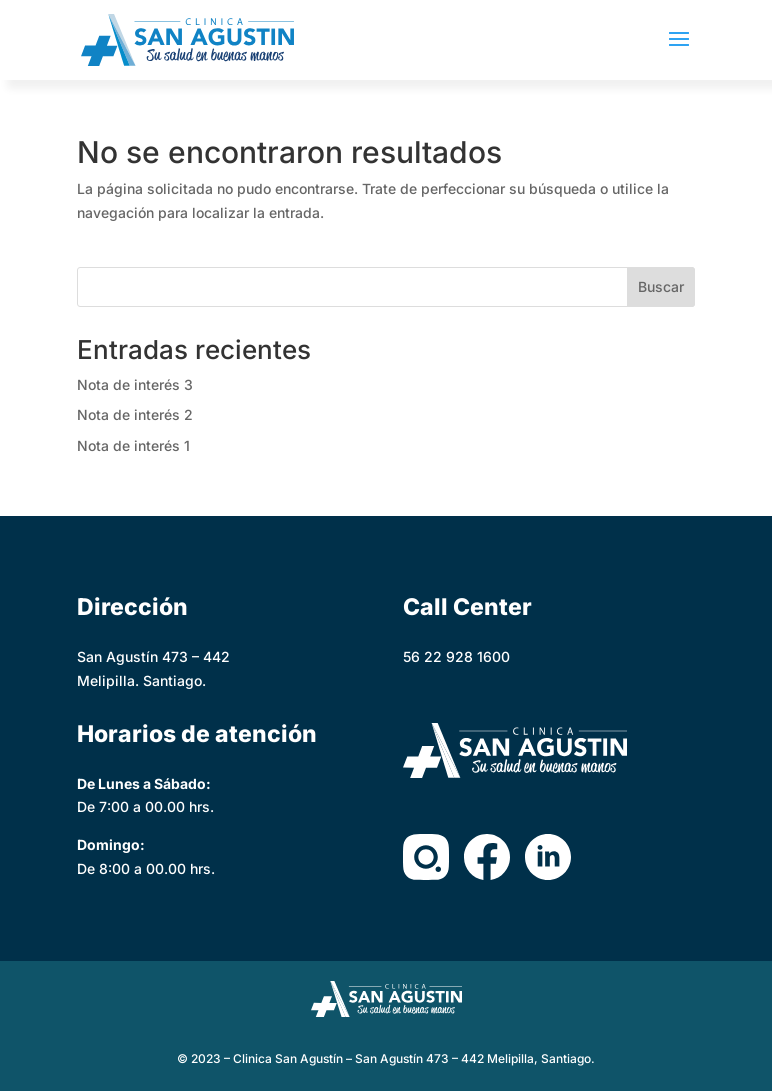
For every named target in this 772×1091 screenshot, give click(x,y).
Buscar (661, 286)
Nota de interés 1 (133, 445)
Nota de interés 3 (135, 384)
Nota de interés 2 (135, 414)
